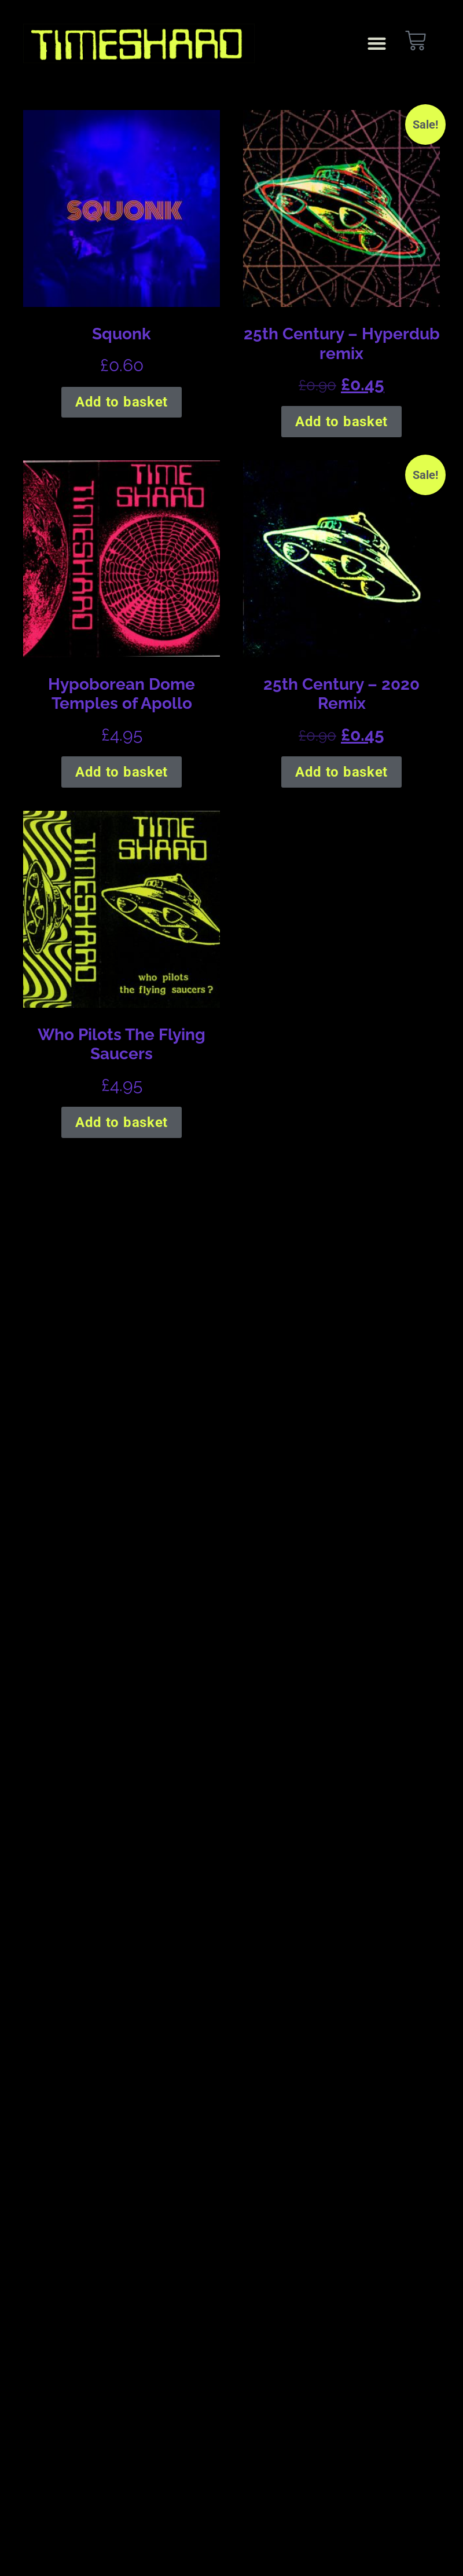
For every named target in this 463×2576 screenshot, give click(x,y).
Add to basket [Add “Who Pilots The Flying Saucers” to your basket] (121, 1122)
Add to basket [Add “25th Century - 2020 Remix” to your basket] (341, 772)
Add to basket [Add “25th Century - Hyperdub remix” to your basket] (341, 422)
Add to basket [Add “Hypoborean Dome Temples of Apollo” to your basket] (121, 772)
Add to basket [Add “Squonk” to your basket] (121, 402)
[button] (376, 43)
